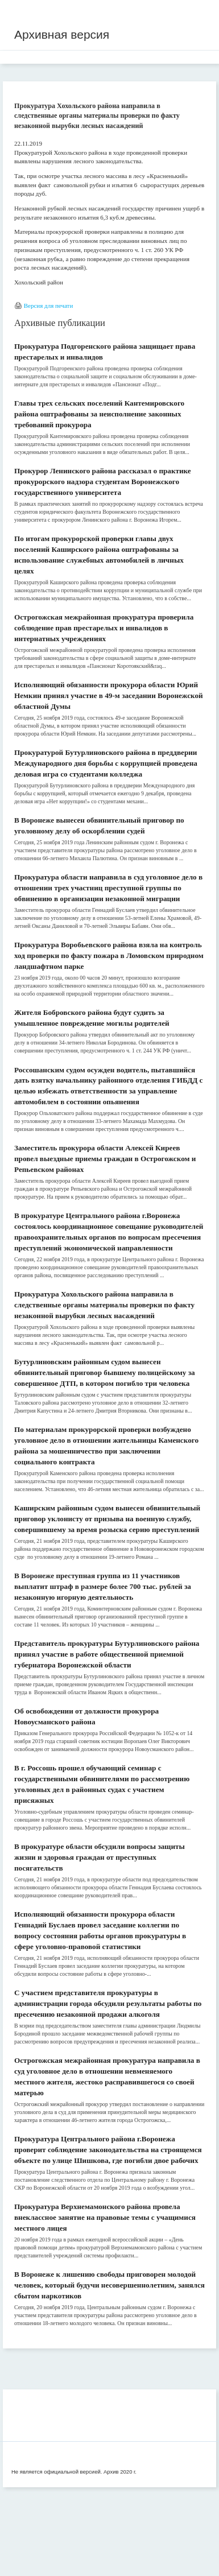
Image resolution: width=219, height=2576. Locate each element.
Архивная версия (61, 34)
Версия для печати (48, 305)
